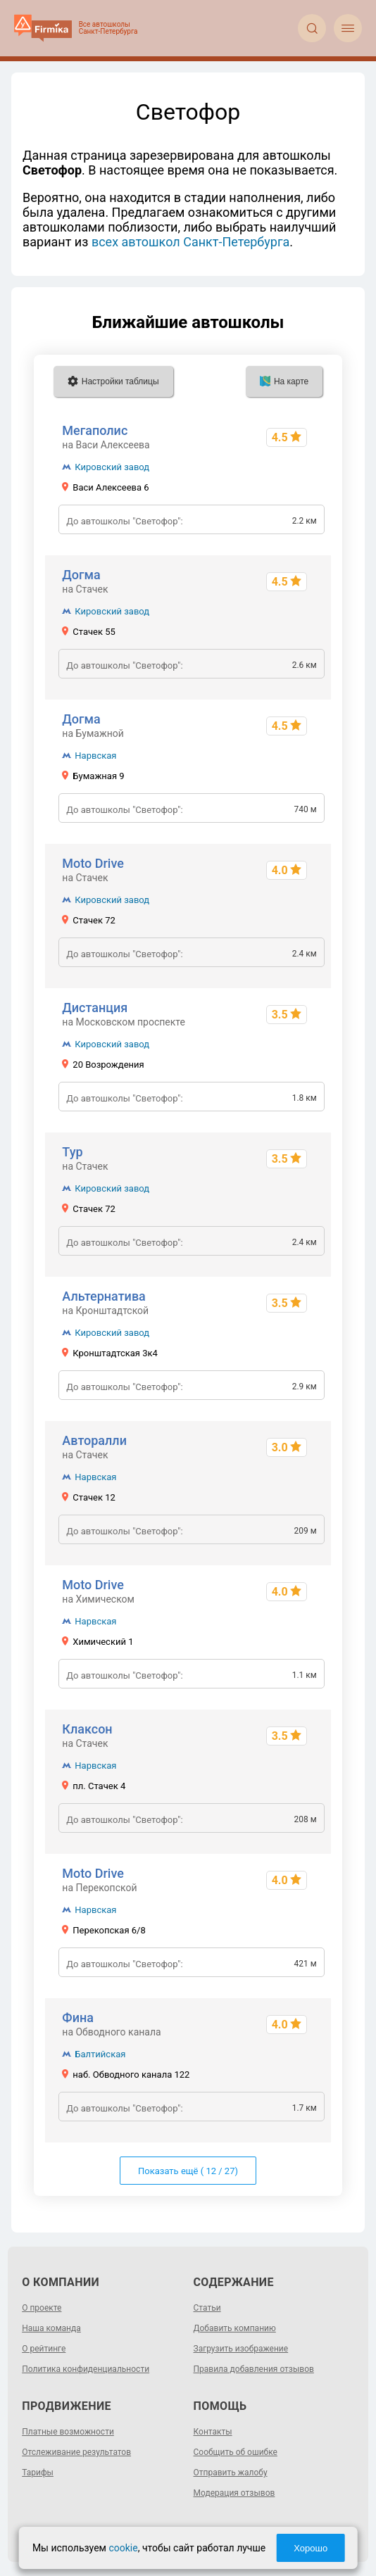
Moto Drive (93, 863)
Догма (81, 574)
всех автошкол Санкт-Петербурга (190, 241)
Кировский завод (112, 467)
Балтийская (100, 2054)
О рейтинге (43, 2349)
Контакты (213, 2432)
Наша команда (51, 2328)
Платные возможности (68, 2432)
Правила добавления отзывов (254, 2369)
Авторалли (94, 1440)
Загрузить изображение (241, 2349)
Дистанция (94, 1007)
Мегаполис (94, 430)
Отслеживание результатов (76, 2452)
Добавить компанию (235, 2328)
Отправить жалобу (231, 2472)
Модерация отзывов (234, 2493)
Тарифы (38, 2472)
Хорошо (310, 2548)
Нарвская (95, 755)
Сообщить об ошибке (235, 2452)
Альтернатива (104, 1296)
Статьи (207, 2308)
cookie (122, 2547)
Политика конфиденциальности (85, 2369)
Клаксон (87, 1729)
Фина (78, 2017)
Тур (72, 1151)
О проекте (41, 2308)
